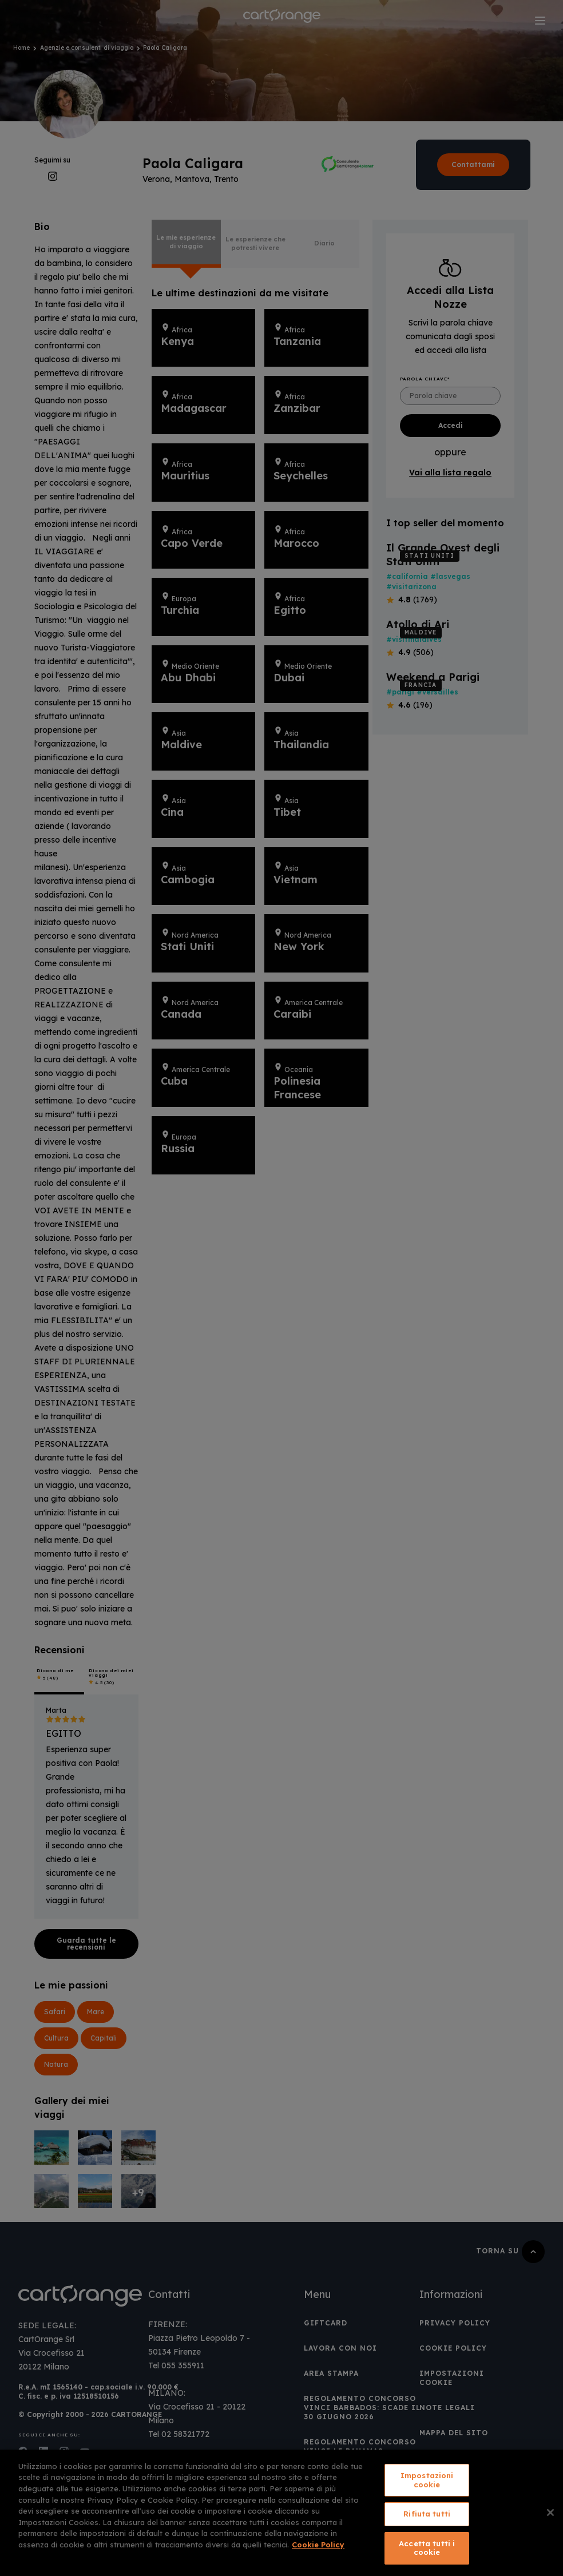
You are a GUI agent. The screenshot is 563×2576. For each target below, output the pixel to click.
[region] (281, 2513)
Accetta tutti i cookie (427, 2548)
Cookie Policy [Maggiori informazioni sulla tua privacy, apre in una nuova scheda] (318, 2544)
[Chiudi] (550, 2512)
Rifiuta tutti (426, 2513)
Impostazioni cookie (427, 2480)
